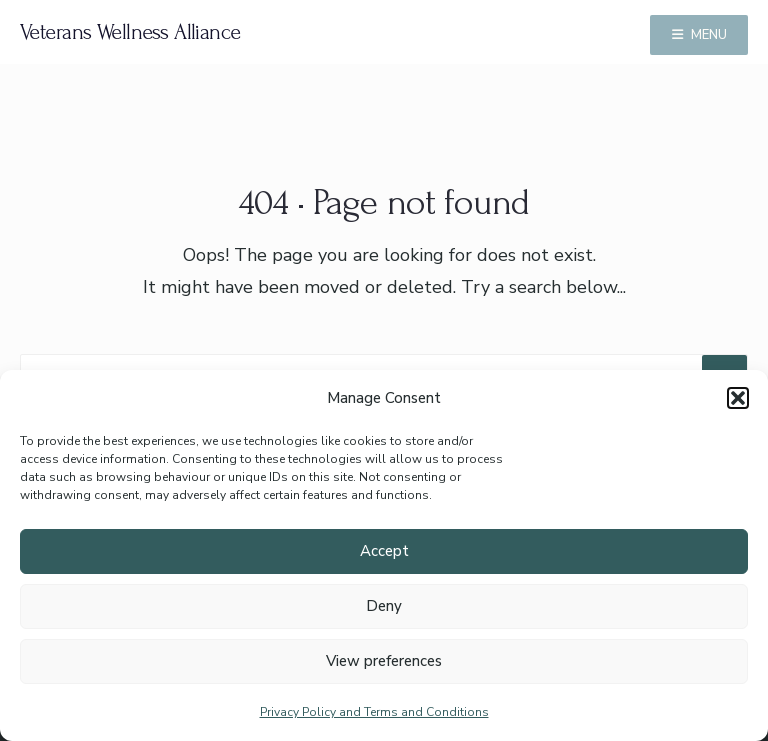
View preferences (384, 661)
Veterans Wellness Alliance (130, 32)
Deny (384, 606)
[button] (738, 398)
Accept (384, 551)
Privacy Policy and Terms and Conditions (374, 712)
